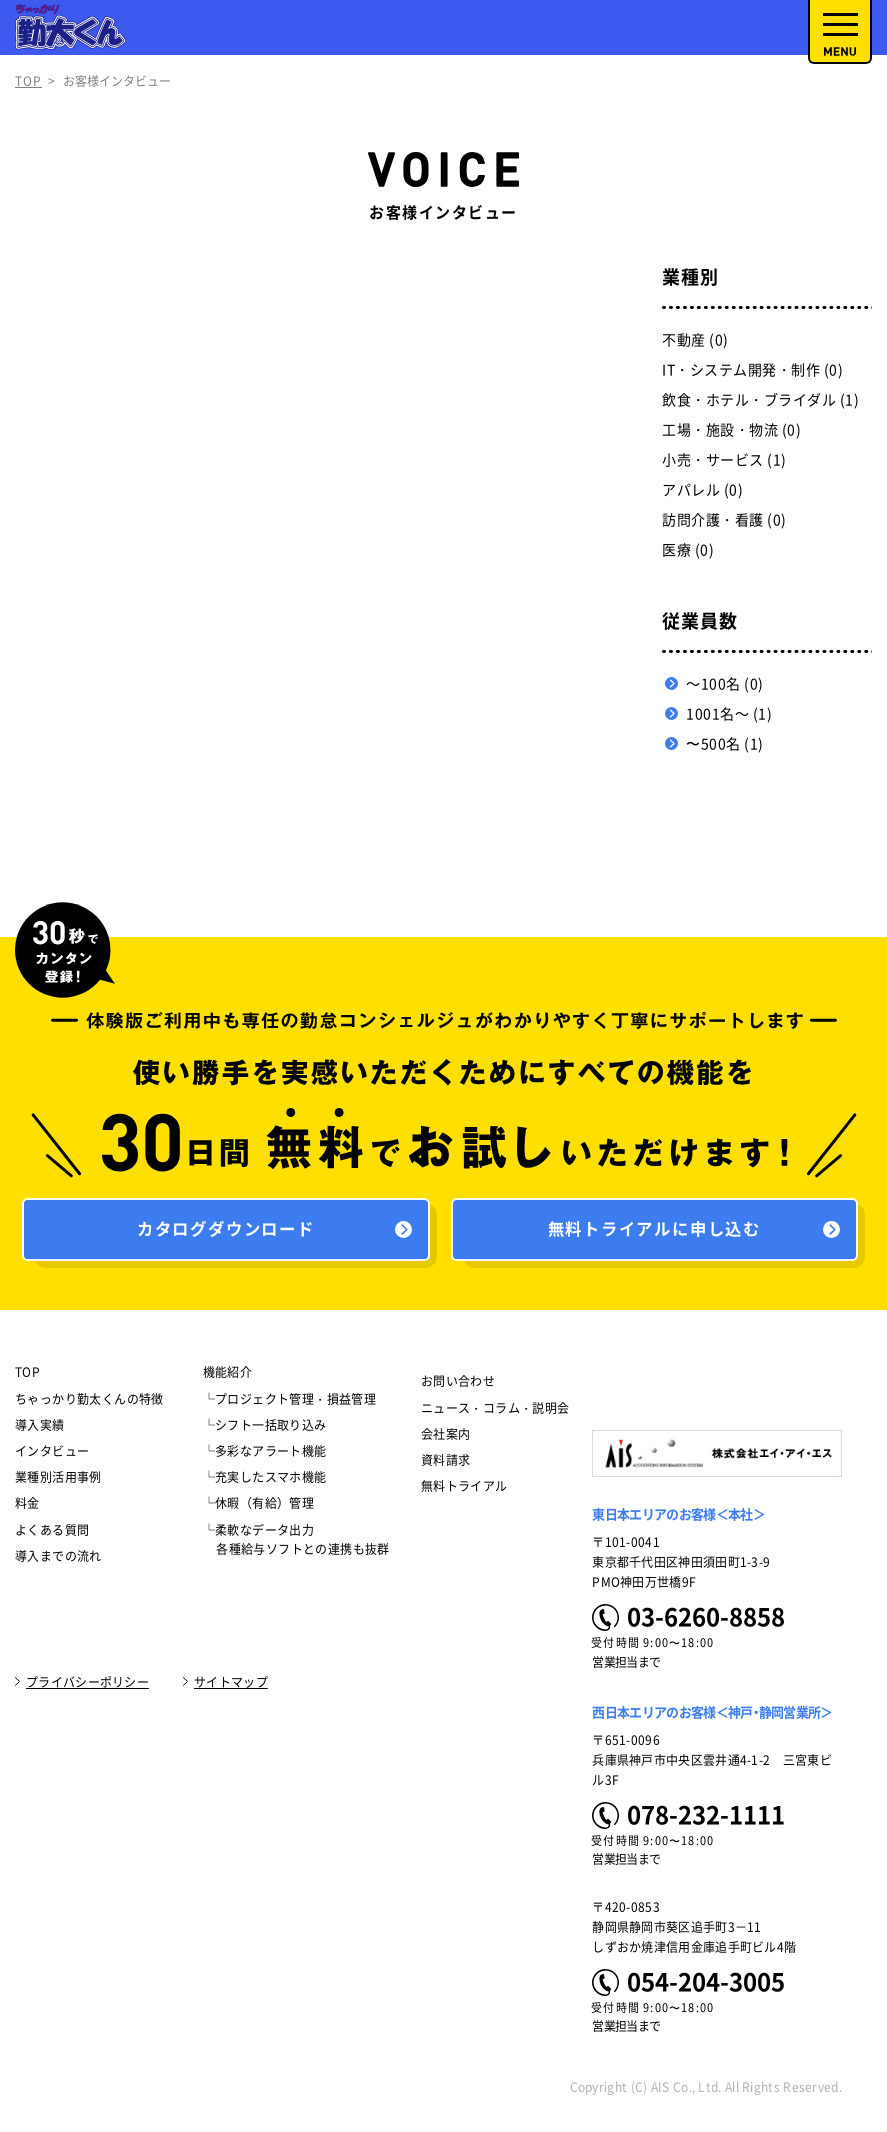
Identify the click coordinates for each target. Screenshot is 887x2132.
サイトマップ (231, 1687)
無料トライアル (464, 1491)
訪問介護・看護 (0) (724, 520)
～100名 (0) (725, 684)
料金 (27, 1508)
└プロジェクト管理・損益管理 (290, 1404)
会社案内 (446, 1439)
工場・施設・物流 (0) (731, 430)
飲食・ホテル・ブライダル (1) (760, 400)
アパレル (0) (702, 490)
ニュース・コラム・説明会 (495, 1413)
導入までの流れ (58, 1561)
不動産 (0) (695, 340)
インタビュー (52, 1456)
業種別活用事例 (58, 1482)
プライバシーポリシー (87, 1687)
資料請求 (446, 1465)
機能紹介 (228, 1378)
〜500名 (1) (725, 744)
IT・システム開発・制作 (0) (752, 370)
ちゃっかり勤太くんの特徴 (89, 1404)
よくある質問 (52, 1535)
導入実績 (40, 1430)
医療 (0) (688, 550)
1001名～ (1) (729, 714)
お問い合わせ (458, 1387)
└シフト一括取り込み (265, 1430)
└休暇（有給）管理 (259, 1508)
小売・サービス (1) (724, 460)
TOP (28, 81)
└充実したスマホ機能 (265, 1482)
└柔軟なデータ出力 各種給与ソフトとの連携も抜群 (296, 1544)
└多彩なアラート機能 (265, 1456)
